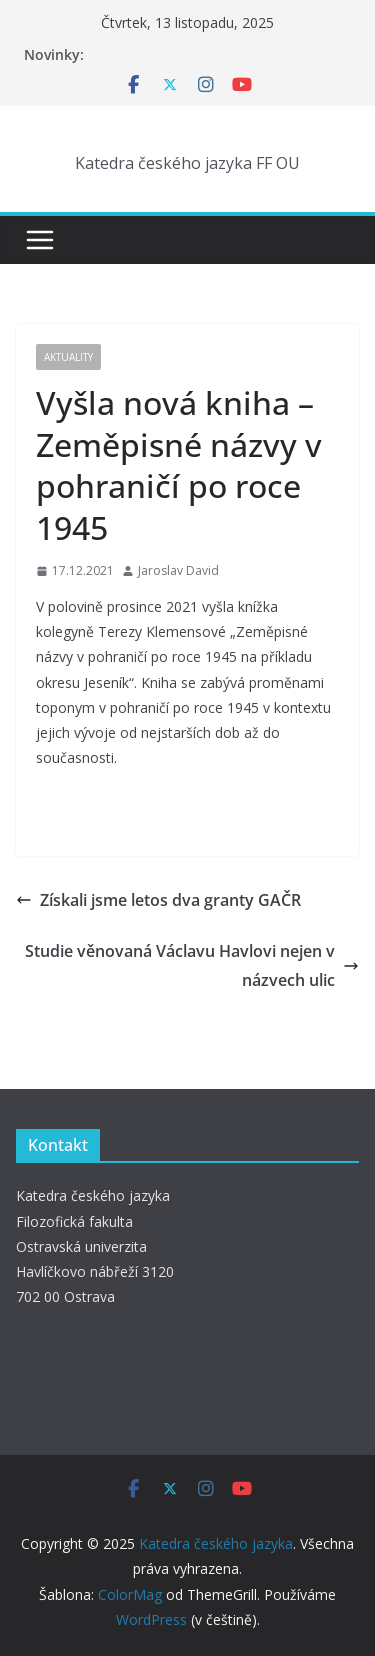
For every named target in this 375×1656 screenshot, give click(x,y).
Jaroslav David (178, 570)
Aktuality (68, 357)
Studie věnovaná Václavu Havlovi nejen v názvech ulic (192, 965)
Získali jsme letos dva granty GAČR (158, 900)
